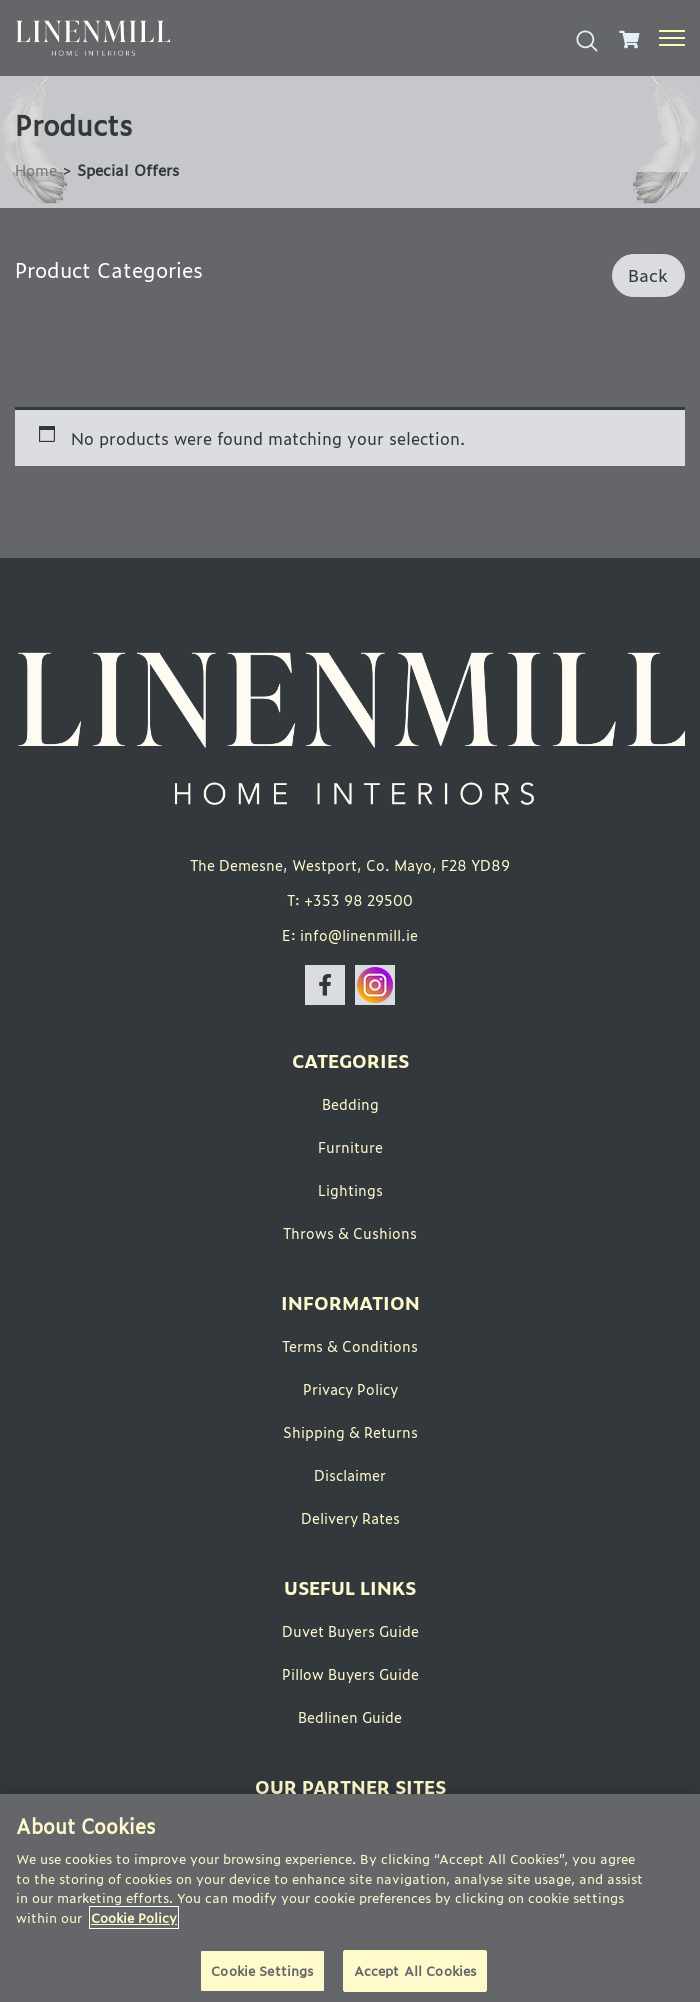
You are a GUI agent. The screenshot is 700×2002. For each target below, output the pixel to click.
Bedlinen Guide (350, 1716)
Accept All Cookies (415, 1970)
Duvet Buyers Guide (350, 1630)
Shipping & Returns (350, 1431)
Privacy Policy (350, 1388)
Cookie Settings (262, 1970)
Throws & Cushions (350, 1232)
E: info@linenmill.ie (350, 934)
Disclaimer (350, 1474)
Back (648, 274)
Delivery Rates (350, 1517)
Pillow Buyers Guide (350, 1673)
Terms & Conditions (350, 1345)
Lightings (350, 1189)
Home (36, 169)
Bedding (350, 1103)
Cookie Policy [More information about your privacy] (134, 1917)
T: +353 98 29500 (350, 899)
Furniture (350, 1146)
